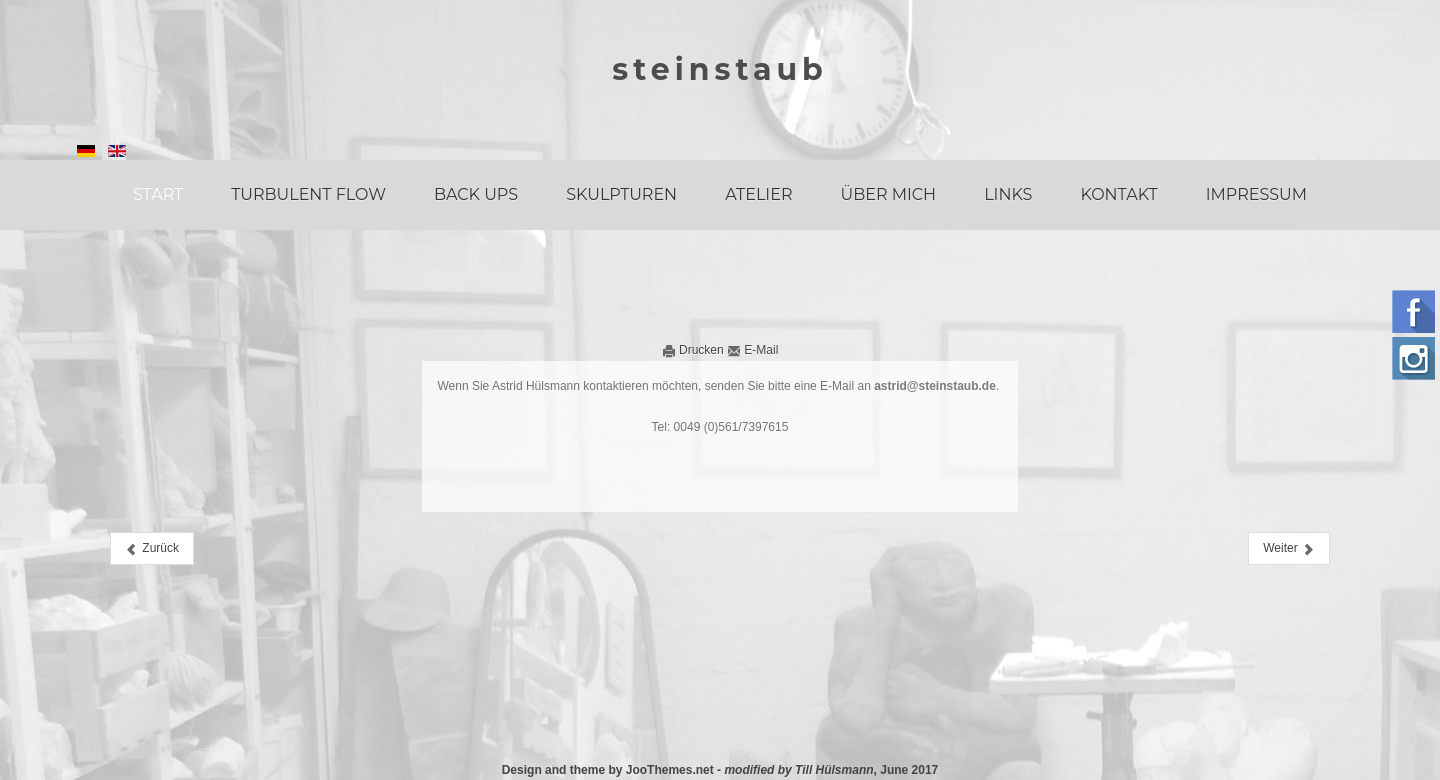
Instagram (1413, 358)
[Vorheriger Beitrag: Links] (152, 548)
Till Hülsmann (834, 770)
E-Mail (752, 350)
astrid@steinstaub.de (935, 386)
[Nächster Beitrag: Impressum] (1289, 548)
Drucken (694, 350)
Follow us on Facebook (1413, 311)
